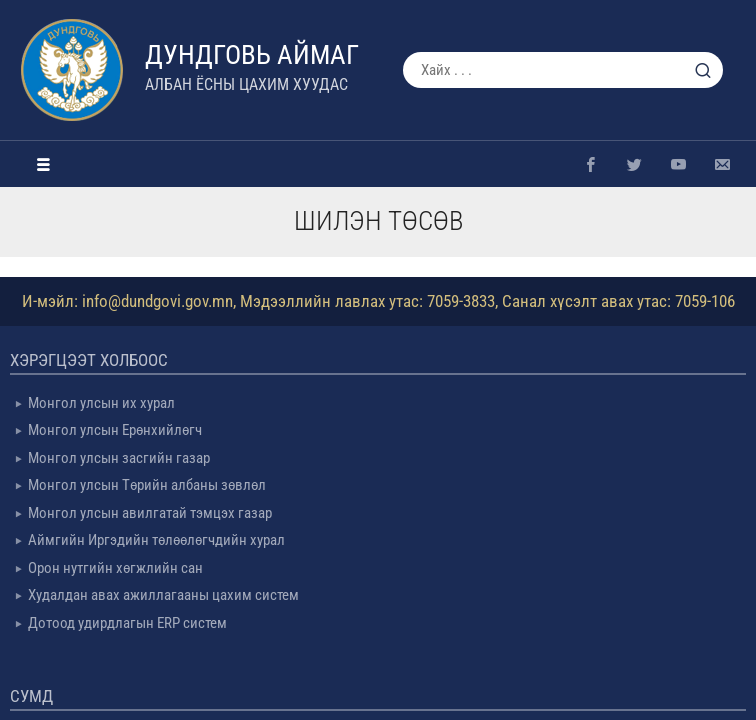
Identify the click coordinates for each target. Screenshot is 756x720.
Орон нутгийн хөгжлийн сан (115, 568)
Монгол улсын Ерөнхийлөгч (115, 430)
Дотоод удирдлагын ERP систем (127, 623)
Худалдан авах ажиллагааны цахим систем (163, 595)
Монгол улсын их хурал (101, 403)
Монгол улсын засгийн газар (119, 458)
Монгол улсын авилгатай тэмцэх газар (150, 513)
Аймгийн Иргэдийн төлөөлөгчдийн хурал (156, 540)
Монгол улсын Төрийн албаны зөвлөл (147, 485)
